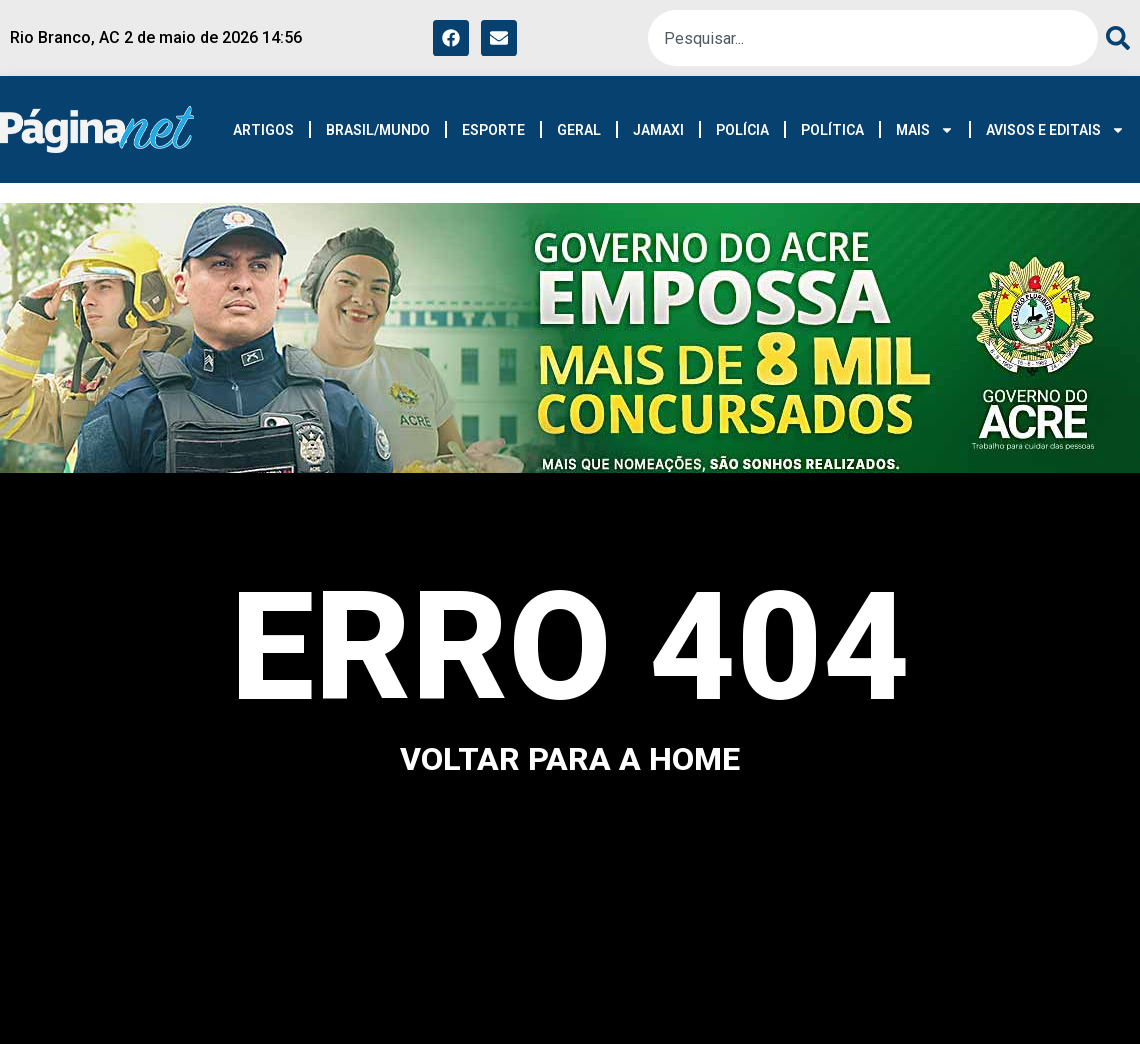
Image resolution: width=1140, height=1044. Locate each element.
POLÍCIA (742, 130)
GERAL (579, 130)
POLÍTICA (832, 130)
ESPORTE (493, 130)
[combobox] (873, 38)
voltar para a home (570, 759)
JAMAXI (658, 130)
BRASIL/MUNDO (378, 130)
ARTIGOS (263, 130)
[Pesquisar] (1114, 38)
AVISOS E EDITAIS (1055, 130)
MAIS (925, 130)
